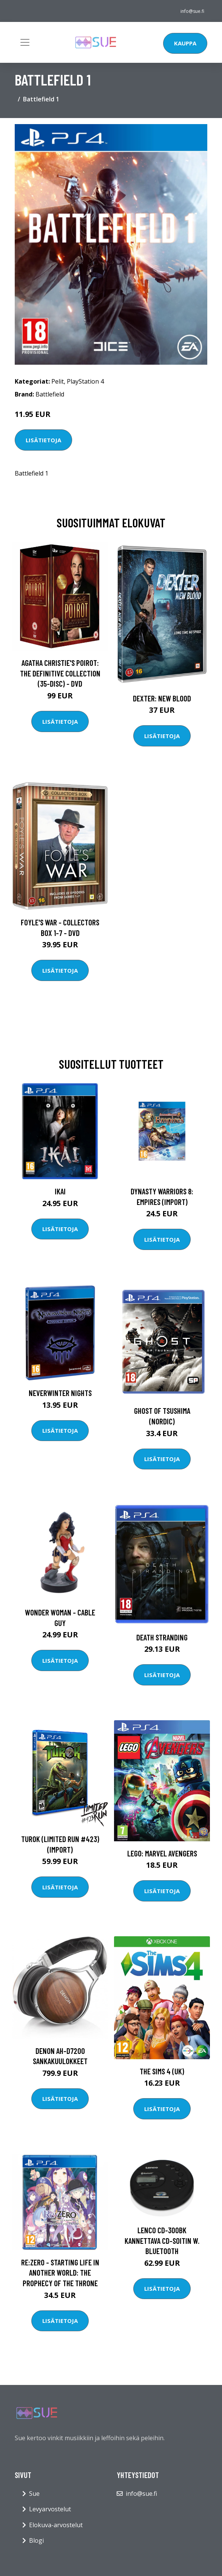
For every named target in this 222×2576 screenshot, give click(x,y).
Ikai (60, 1191)
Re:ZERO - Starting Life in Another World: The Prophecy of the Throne (60, 2272)
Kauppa (185, 43)
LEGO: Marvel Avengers (162, 1853)
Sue (34, 2493)
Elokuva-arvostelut (56, 2525)
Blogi (36, 2540)
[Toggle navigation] (25, 42)
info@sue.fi (192, 11)
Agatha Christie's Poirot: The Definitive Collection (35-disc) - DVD (60, 673)
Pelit (57, 381)
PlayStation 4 (85, 381)
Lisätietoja (43, 440)
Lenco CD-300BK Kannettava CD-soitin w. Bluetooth (162, 2240)
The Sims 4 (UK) (162, 2071)
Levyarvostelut (50, 2509)
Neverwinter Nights (60, 1393)
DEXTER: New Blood (162, 698)
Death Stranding (162, 1637)
